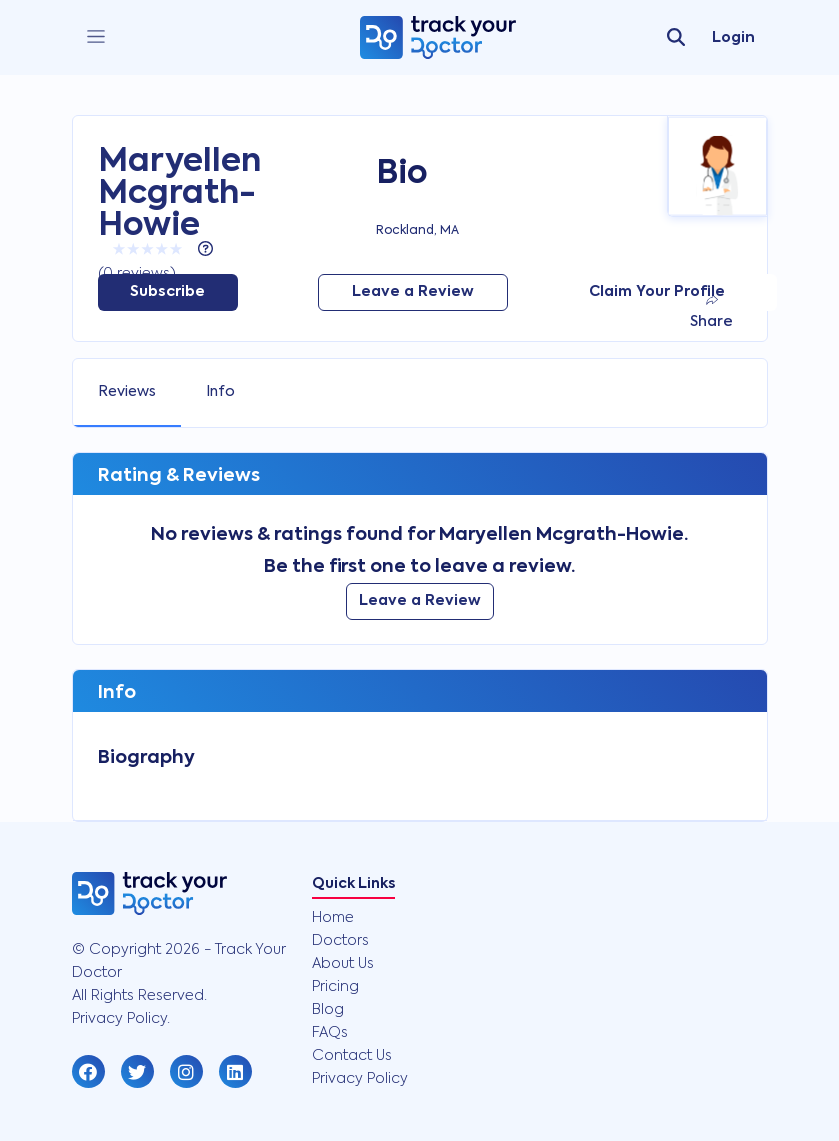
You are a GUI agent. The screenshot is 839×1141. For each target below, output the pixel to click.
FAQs (330, 1033)
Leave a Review (413, 292)
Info (220, 392)
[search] (676, 38)
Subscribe (167, 292)
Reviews (127, 392)
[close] (96, 37)
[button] (88, 1071)
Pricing (335, 987)
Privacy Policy (360, 1079)
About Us (343, 964)
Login (733, 38)
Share (711, 311)
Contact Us (352, 1056)
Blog (328, 1010)
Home (333, 918)
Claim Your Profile (657, 292)
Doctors (340, 941)
